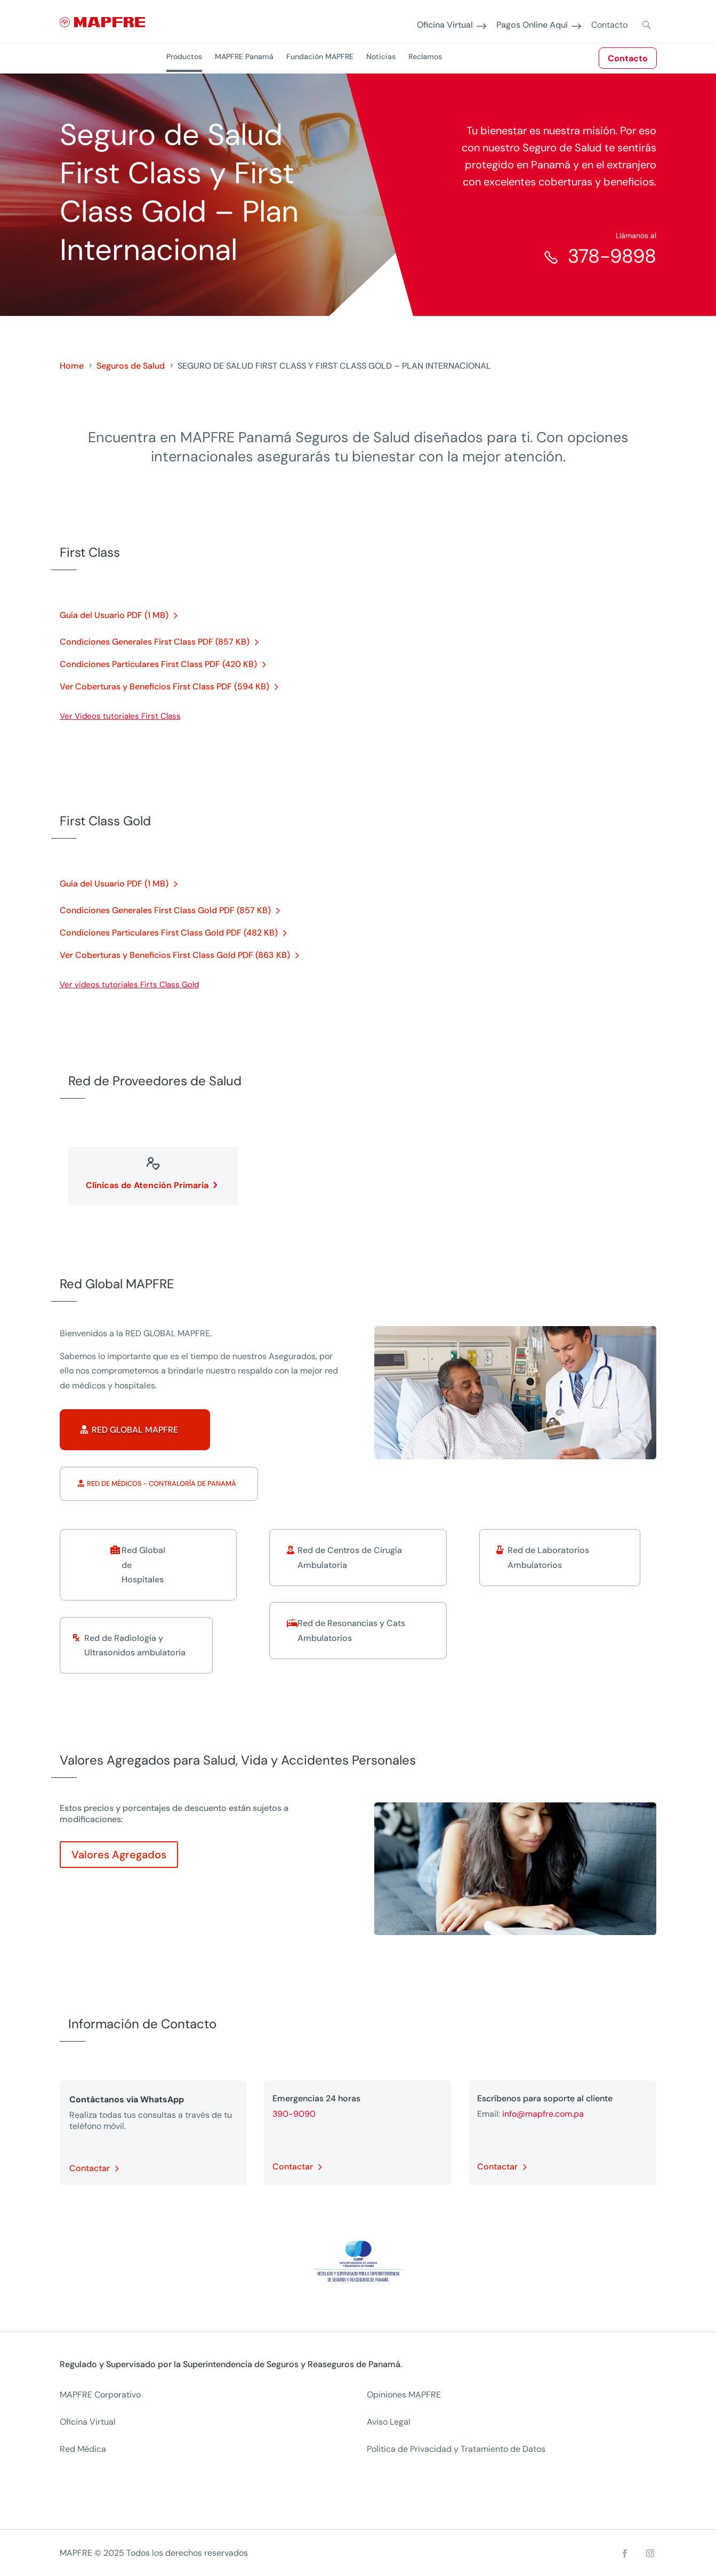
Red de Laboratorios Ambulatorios (548, 1557)
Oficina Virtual (445, 25)
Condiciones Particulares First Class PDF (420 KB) (158, 664)
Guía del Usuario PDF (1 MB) (114, 615)
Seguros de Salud (130, 365)
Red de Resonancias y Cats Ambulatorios (351, 1630)
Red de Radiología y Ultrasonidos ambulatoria (135, 1645)
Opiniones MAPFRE (404, 2394)
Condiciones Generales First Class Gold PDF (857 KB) (165, 910)
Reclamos (425, 56)
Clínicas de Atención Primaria (147, 1185)
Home (72, 365)
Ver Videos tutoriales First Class (120, 716)
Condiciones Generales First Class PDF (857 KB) (155, 641)
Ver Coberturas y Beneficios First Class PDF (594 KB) (164, 686)
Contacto (628, 58)
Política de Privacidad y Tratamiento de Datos (456, 2449)
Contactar (89, 2168)
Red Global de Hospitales (143, 1564)
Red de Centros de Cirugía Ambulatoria (349, 1557)
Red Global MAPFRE (135, 1429)
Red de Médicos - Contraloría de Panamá (161, 1483)
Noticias (381, 56)
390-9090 (294, 2113)
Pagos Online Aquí (532, 25)
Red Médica (83, 2449)
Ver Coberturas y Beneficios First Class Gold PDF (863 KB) (175, 955)
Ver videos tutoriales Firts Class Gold (129, 984)
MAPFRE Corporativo (100, 2394)
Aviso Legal (389, 2421)
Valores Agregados (118, 1855)
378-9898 (612, 256)
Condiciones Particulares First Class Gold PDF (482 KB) (169, 932)
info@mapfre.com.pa (543, 2113)
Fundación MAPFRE (319, 56)
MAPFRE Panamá (244, 56)
